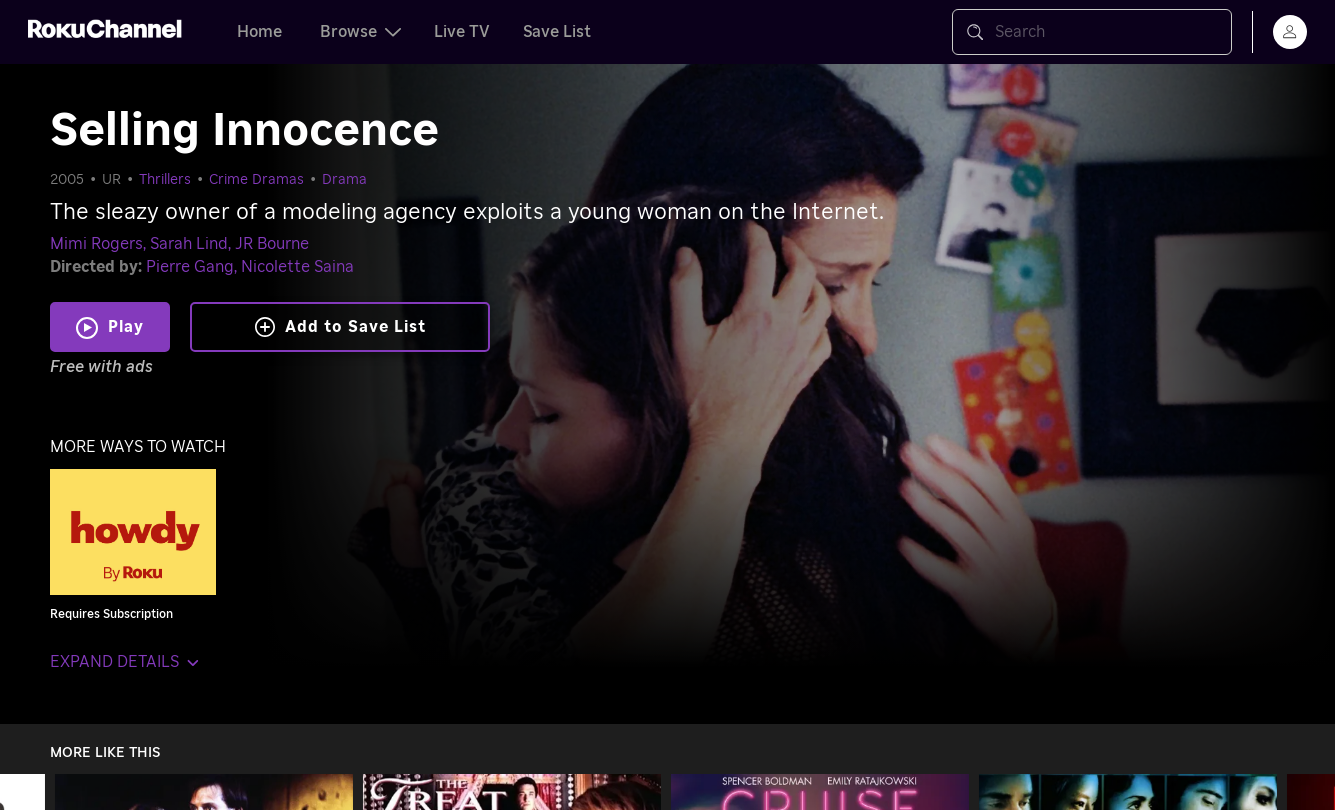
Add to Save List (340, 327)
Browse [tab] (360, 32)
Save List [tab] (557, 32)
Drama (344, 180)
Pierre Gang (190, 267)
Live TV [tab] (462, 32)
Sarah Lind (189, 244)
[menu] (1290, 32)
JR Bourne (272, 244)
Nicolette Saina (297, 267)
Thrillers (165, 180)
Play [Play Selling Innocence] (126, 327)
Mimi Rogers (96, 244)
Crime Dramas (256, 180)
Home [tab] (259, 32)
